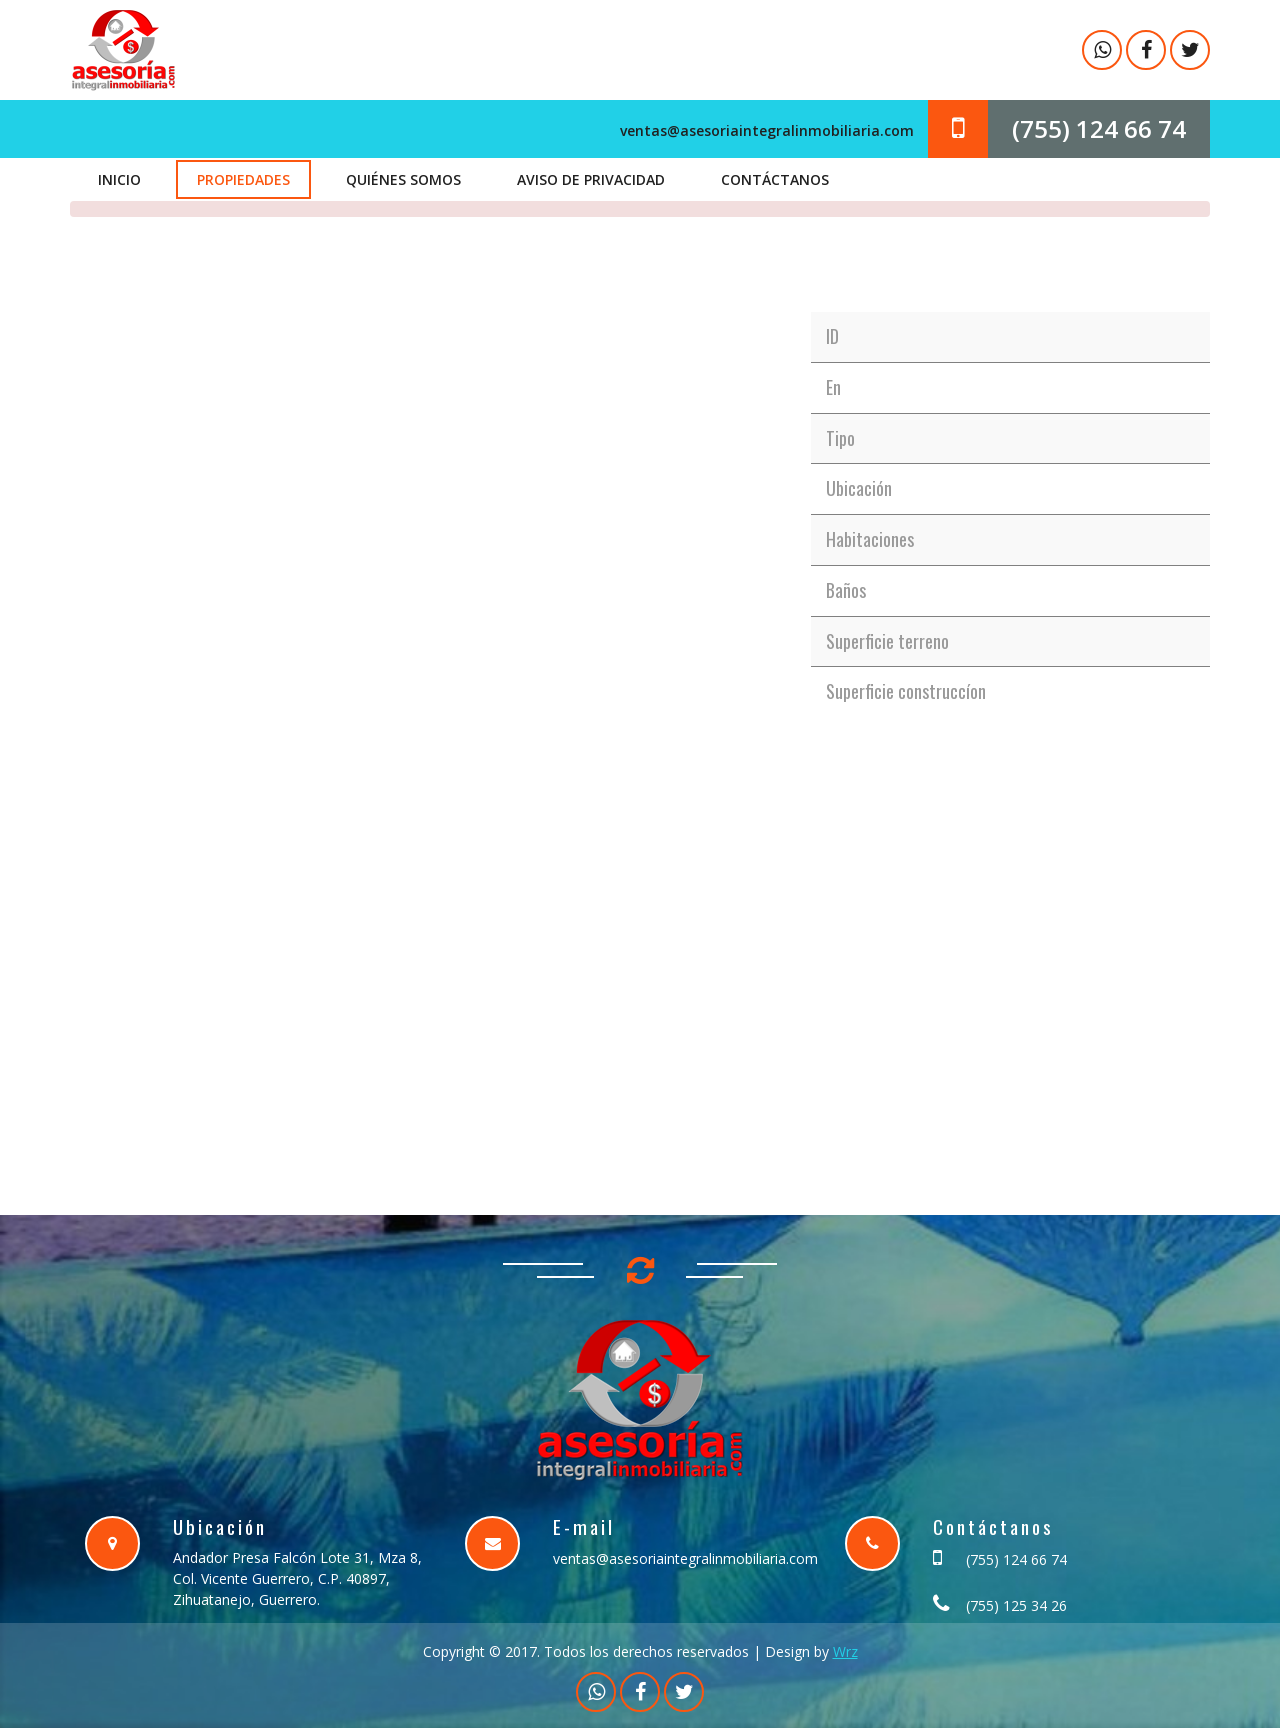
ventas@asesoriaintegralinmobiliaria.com (767, 130)
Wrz (845, 1651)
